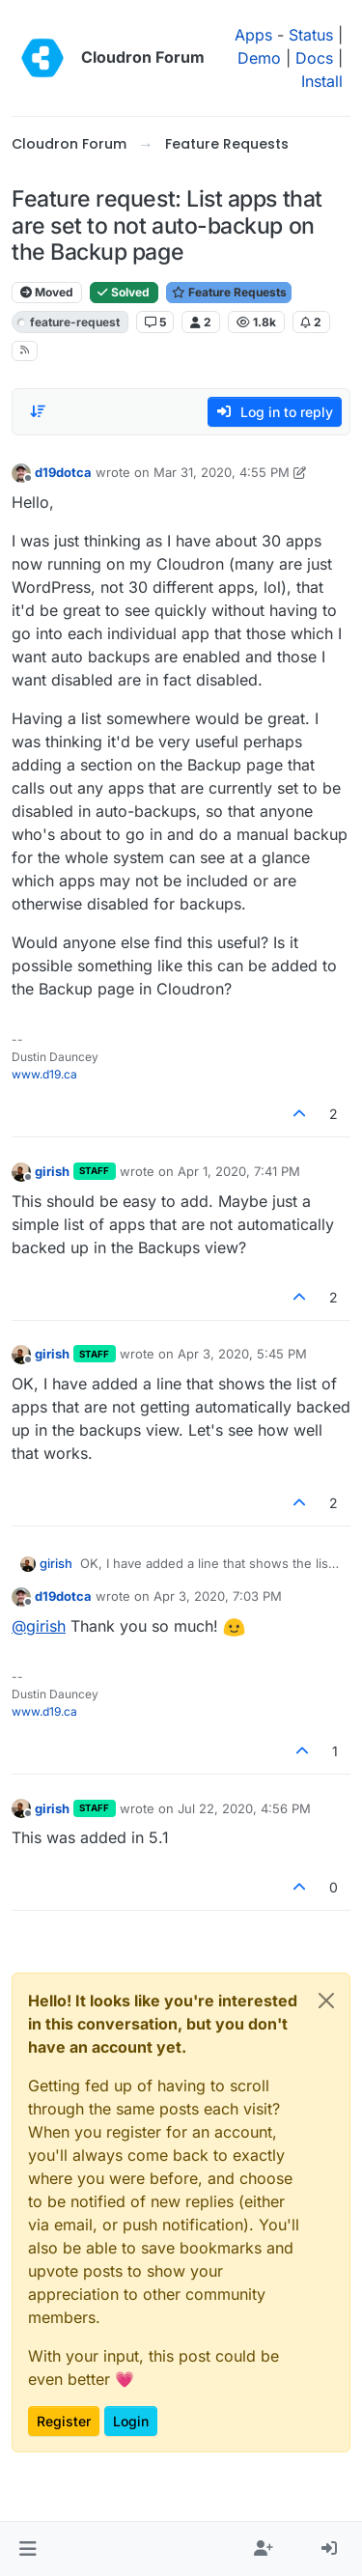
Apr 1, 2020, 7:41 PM (239, 1171)
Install (322, 81)
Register (64, 2421)
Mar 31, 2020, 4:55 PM (221, 472)
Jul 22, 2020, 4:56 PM (244, 1808)
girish (52, 1171)
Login (131, 2421)
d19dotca (63, 472)
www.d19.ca (44, 1074)
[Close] (326, 2001)
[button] (27, 2549)
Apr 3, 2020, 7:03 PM (217, 1596)
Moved (46, 292)
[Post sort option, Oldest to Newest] (37, 411)
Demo (259, 58)
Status (311, 34)
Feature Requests (229, 292)
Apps (253, 34)
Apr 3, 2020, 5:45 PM (242, 1353)
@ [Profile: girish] (39, 1626)
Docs (314, 58)
